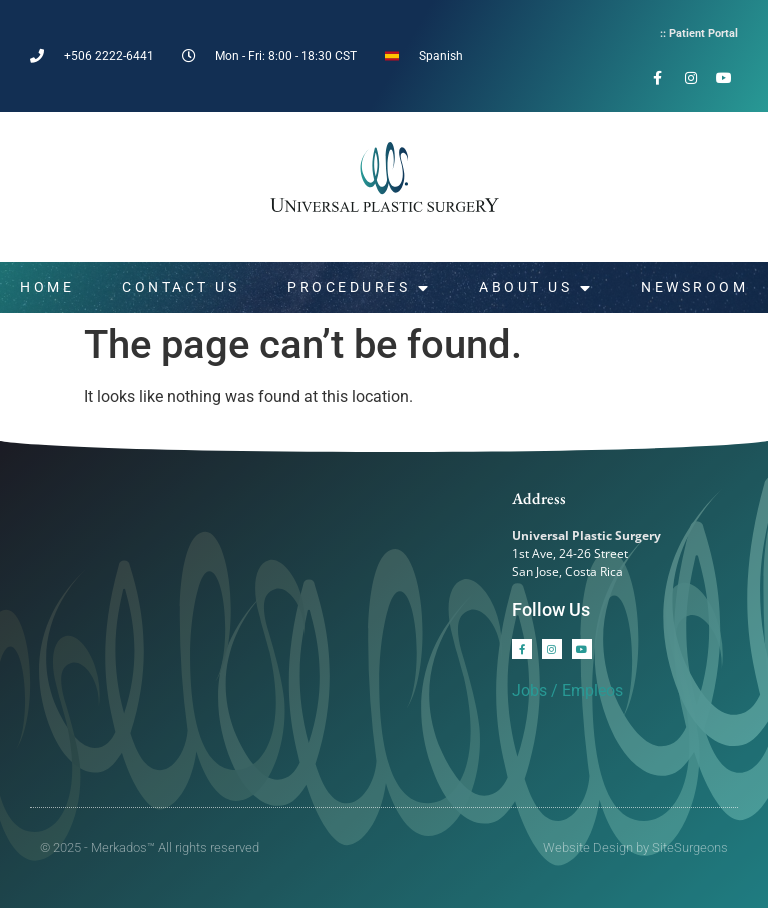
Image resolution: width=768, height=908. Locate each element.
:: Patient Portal (699, 33)
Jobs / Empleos (567, 690)
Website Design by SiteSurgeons (635, 847)
